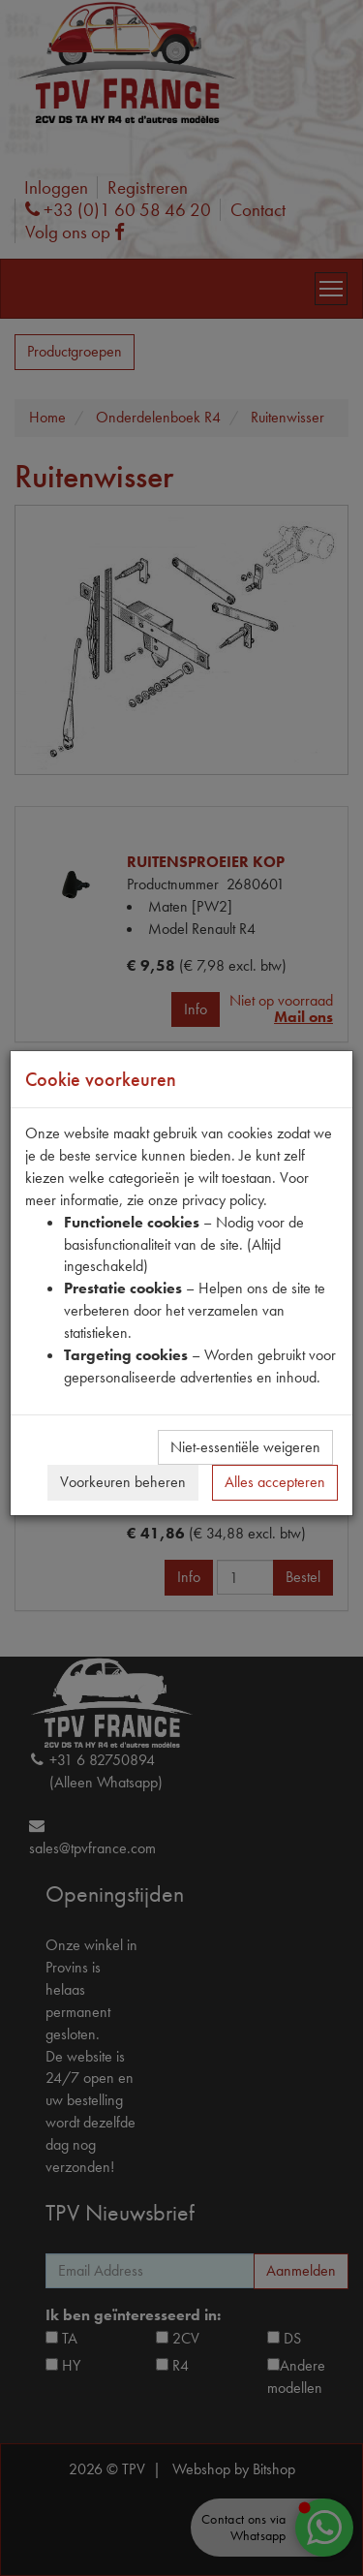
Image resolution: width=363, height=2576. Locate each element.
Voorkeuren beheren (123, 1482)
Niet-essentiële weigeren (245, 1447)
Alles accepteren (275, 1482)
